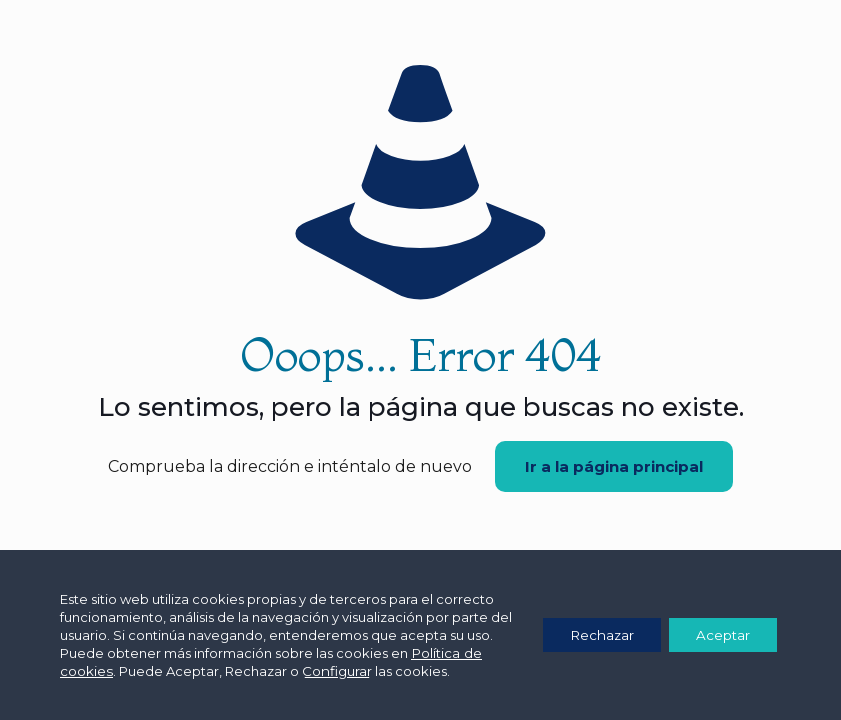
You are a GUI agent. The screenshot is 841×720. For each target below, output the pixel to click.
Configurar (356, 671)
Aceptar (719, 635)
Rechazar (591, 635)
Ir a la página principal (614, 466)
